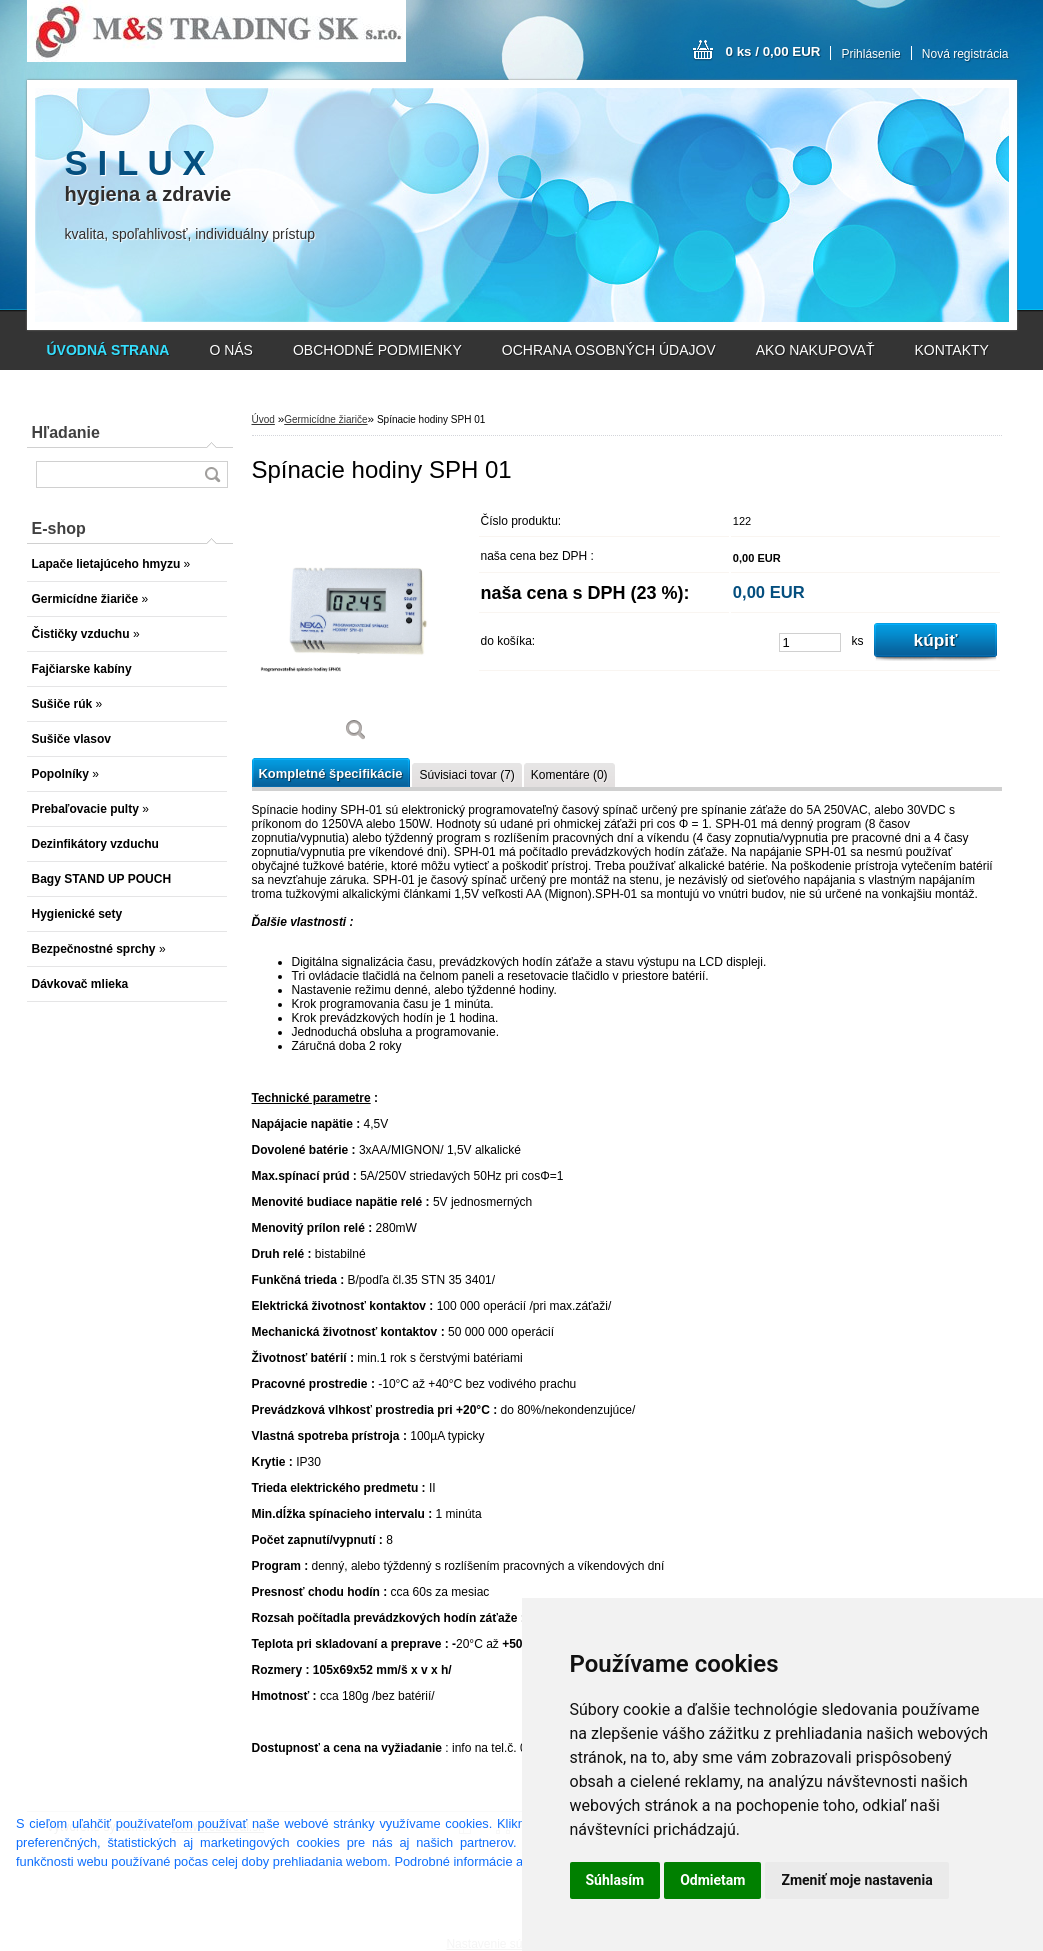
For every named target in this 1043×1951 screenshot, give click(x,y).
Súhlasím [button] (615, 1880)
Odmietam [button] (712, 1880)
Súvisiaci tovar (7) (466, 775)
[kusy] (810, 642)
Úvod (263, 419)
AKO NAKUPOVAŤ (815, 350)
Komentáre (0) (569, 775)
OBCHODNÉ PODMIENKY (377, 350)
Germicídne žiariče (325, 419)
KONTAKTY (952, 350)
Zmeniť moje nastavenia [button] (856, 1880)
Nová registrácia (965, 54)
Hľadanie (66, 432)
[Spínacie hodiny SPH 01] (357, 629)
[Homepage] (108, 350)
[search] (212, 474)
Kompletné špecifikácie (331, 773)
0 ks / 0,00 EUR (773, 51)
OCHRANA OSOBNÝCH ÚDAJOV (609, 350)
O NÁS (231, 350)
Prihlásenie (870, 54)
